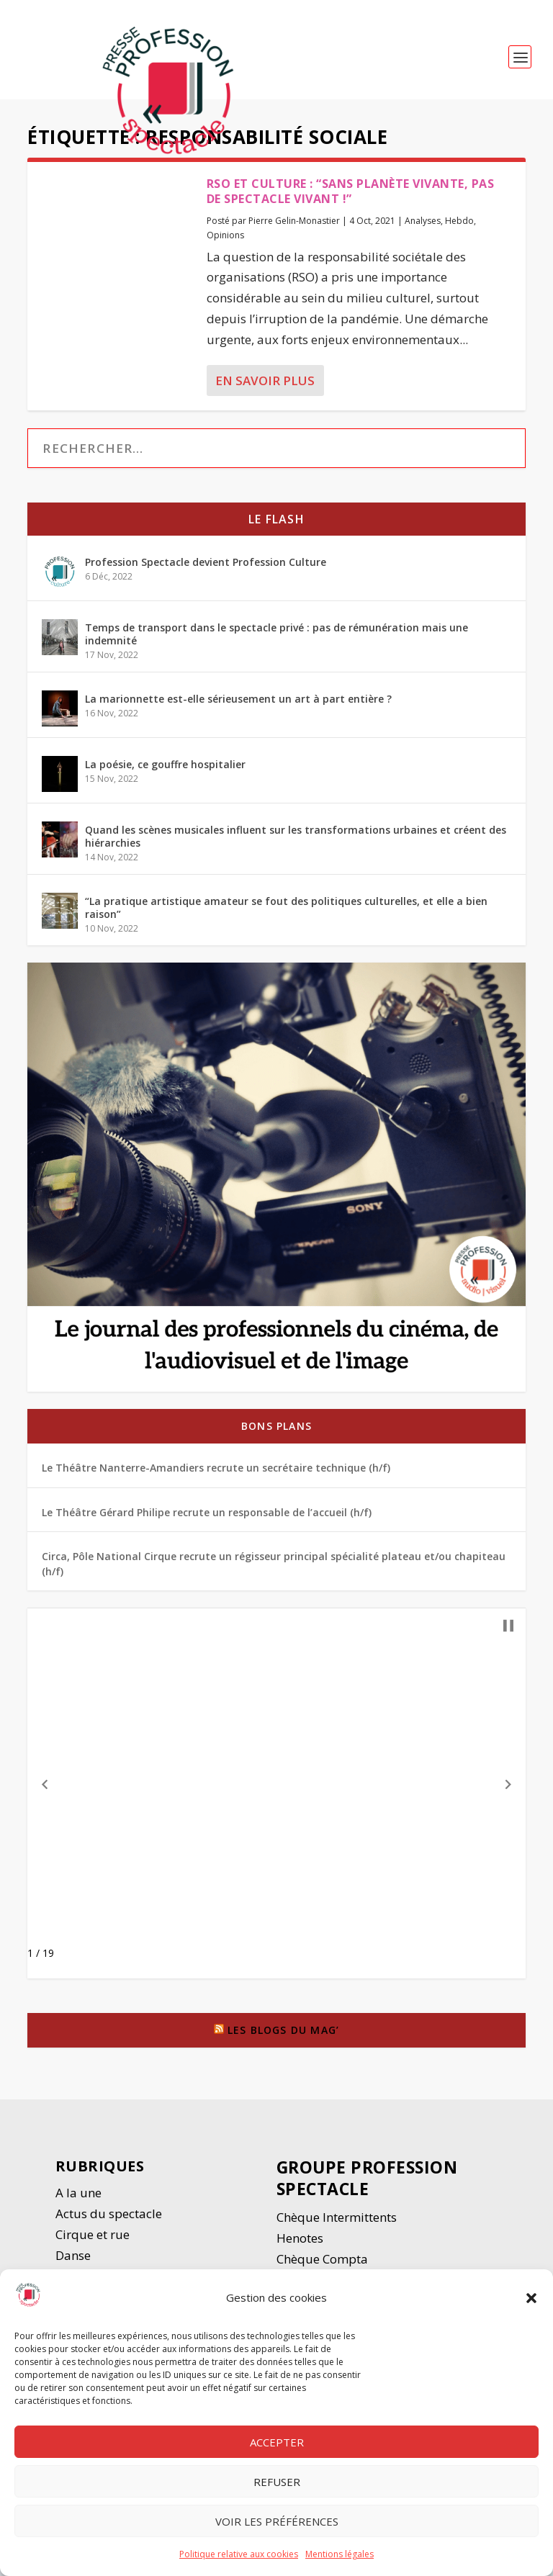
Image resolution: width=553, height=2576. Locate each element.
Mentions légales (339, 2554)
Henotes (299, 2246)
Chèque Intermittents (336, 2225)
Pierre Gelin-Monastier (294, 229)
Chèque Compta (322, 2267)
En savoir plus (265, 389)
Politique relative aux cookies (238, 2554)
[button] (531, 2298)
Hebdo (459, 229)
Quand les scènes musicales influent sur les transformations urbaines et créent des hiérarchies (295, 845)
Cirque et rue (92, 2243)
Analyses (423, 229)
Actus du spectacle (108, 2222)
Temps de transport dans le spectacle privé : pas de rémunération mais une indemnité (276, 642)
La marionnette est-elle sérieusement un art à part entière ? (238, 707)
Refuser (276, 2481)
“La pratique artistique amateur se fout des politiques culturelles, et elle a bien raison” (286, 916)
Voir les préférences (276, 2521)
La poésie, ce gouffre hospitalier (165, 773)
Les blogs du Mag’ (283, 2038)
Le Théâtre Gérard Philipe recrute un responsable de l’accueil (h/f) (207, 1521)
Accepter (277, 2442)
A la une (79, 2201)
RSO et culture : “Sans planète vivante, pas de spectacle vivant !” (351, 199)
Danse (74, 2264)
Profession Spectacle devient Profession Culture (205, 570)
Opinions (225, 244)
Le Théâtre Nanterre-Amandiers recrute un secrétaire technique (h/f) (216, 1476)
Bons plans (276, 1434)
